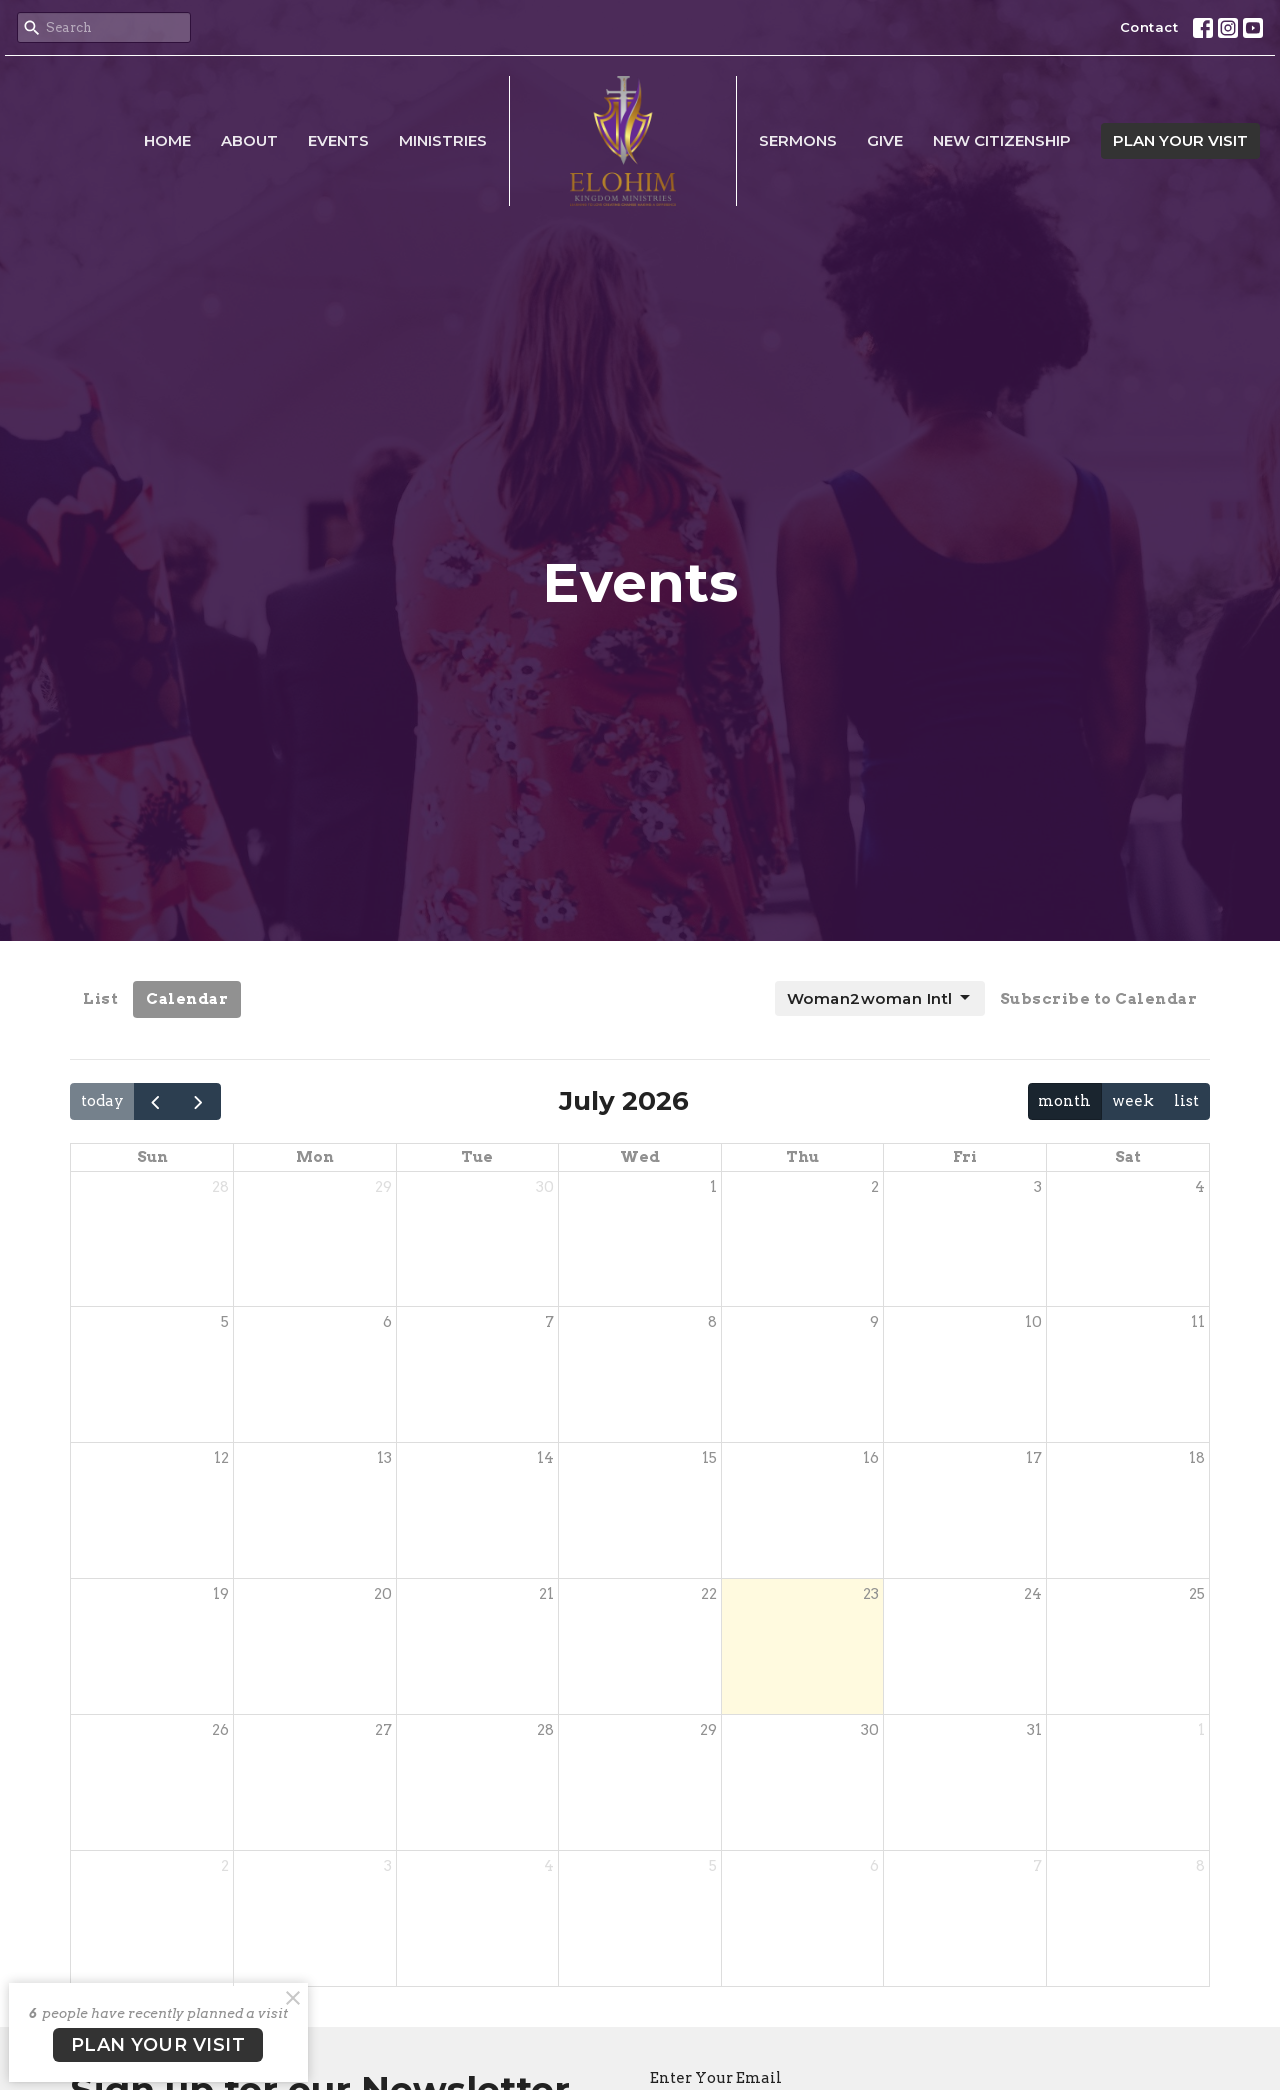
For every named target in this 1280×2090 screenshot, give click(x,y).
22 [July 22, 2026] (709, 1594)
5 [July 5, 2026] (225, 1322)
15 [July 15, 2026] (709, 1458)
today (102, 1101)
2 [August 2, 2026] (225, 1866)
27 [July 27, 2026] (383, 1730)
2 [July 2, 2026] (875, 1187)
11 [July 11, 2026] (1198, 1322)
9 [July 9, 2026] (874, 1322)
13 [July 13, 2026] (384, 1458)
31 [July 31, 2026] (1034, 1730)
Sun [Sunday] (152, 1157)
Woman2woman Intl (880, 998)
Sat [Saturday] (1128, 1157)
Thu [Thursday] (802, 1157)
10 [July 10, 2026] (1033, 1322)
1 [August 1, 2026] (1201, 1730)
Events (338, 140)
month (1064, 1101)
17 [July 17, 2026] (1034, 1458)
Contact (1149, 27)
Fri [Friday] (965, 1157)
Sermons (798, 140)
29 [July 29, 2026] (708, 1730)
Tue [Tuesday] (477, 1157)
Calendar (187, 999)
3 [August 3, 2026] (388, 1866)
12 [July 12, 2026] (221, 1458)
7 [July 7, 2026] (549, 1322)
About (249, 140)
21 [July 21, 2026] (546, 1594)
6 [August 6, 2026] (874, 1866)
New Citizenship (1002, 140)
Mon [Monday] (315, 1157)
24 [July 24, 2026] (1033, 1594)
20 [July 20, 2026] (383, 1594)
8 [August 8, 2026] (1200, 1866)
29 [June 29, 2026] (383, 1187)
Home (167, 140)
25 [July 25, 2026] (1197, 1594)
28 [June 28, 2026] (220, 1187)
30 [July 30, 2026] (870, 1730)
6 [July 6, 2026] (387, 1322)
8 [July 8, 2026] (712, 1322)
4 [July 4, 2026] (1200, 1187)
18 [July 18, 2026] (1197, 1458)
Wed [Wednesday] (640, 1157)
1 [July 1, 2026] (713, 1187)
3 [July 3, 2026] (1038, 1187)
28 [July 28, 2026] (545, 1730)
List (100, 999)
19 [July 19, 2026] (221, 1594)
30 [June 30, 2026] (545, 1187)
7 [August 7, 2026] (1037, 1866)
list (1186, 1101)
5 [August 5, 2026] (713, 1866)
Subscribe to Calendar (1099, 999)
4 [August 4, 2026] (549, 1866)
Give (885, 140)
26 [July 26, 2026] (220, 1730)
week (1133, 1101)
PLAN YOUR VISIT (1180, 140)
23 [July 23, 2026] (871, 1594)
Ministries (443, 140)
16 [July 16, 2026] (871, 1458)
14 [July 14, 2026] (545, 1458)
